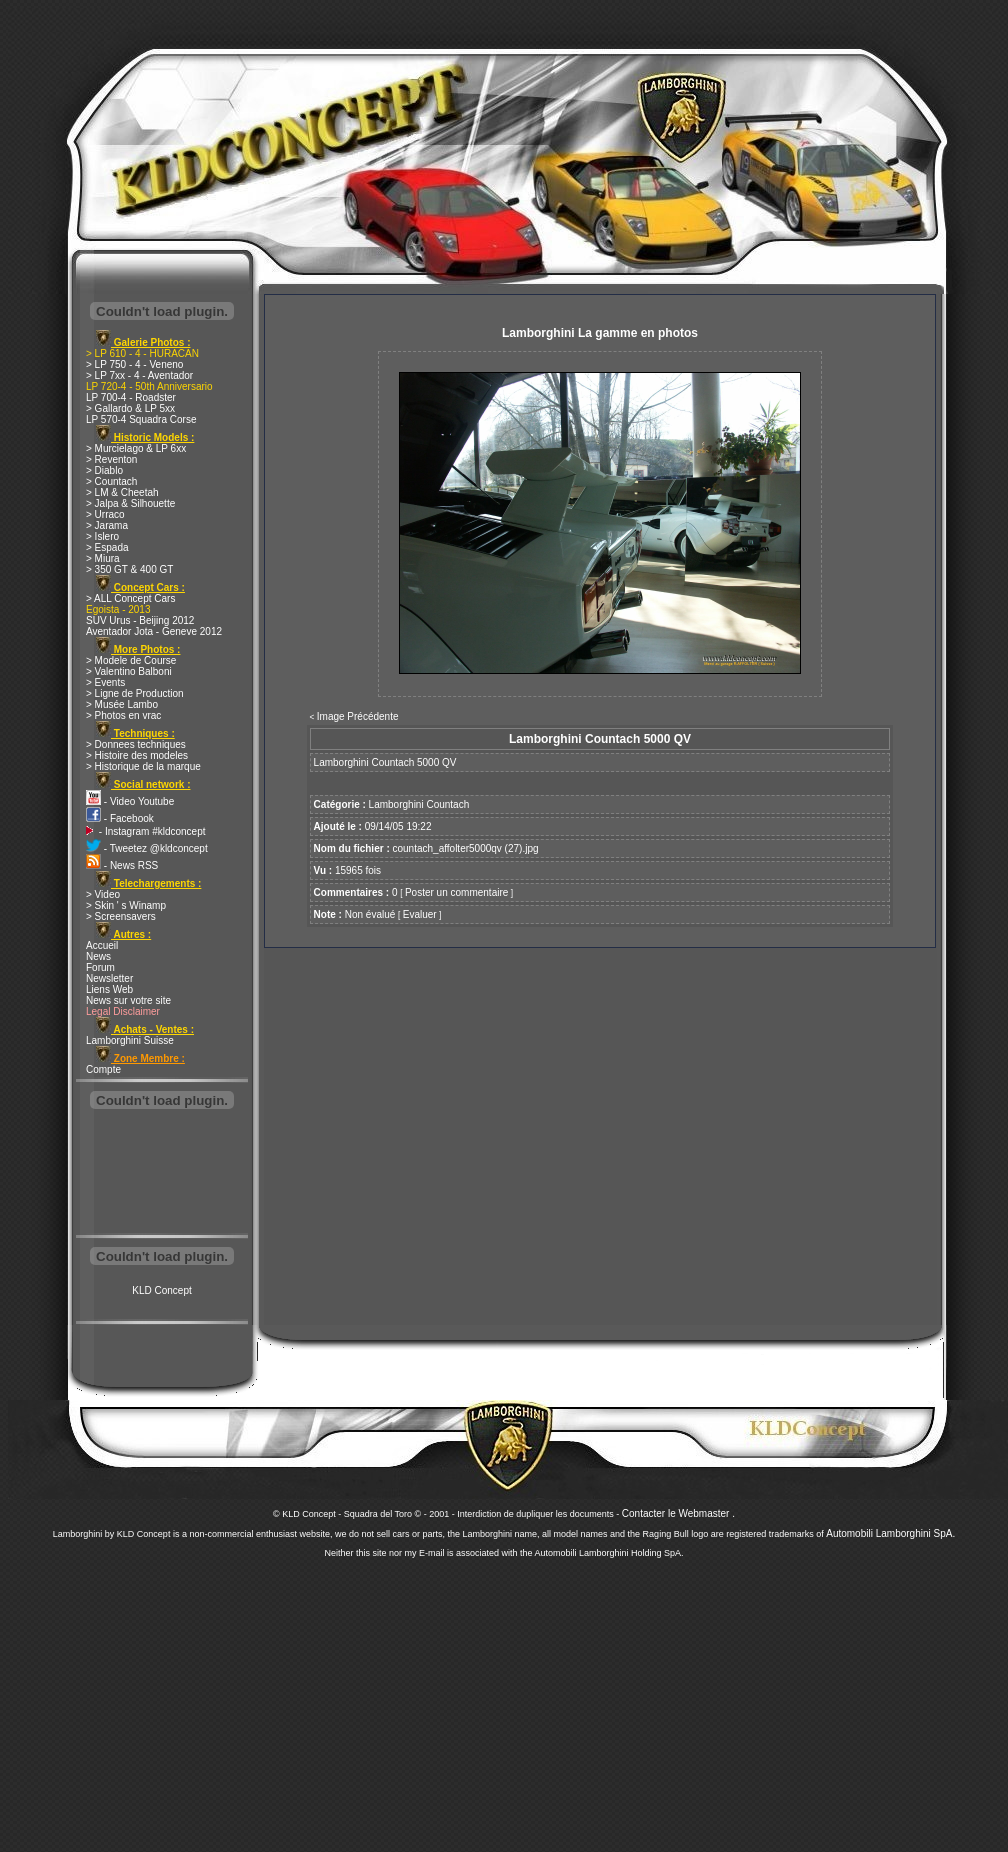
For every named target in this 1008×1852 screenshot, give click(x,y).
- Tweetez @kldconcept (147, 848)
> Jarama (107, 525)
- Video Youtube (130, 801)
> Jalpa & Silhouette (130, 503)
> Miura (103, 558)
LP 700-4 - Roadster (131, 397)
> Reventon (111, 459)
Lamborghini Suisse (130, 1040)
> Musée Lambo (122, 704)
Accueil (102, 945)
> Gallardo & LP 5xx (130, 408)
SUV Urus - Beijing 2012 (140, 620)
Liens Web (109, 989)
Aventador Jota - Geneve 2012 (154, 631)
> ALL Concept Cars (130, 598)
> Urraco (105, 514)
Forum (100, 967)
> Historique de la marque (143, 766)
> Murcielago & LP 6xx (136, 448)
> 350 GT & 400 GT (129, 569)
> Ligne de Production (135, 693)
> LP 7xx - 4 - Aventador (139, 375)
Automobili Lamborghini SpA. (890, 1533)
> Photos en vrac (123, 715)
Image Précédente (358, 716)
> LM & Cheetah (122, 492)
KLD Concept (161, 1290)
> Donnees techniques (136, 744)
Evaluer (420, 914)
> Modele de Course (131, 660)
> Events (105, 682)
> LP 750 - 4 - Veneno (134, 364)
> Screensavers (121, 916)
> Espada (107, 547)
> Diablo (104, 470)
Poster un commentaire (456, 892)
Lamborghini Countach (419, 804)
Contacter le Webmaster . (678, 1513)
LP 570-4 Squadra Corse (141, 419)
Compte (103, 1069)
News (98, 956)
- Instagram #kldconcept (146, 831)
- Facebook (120, 818)
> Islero (102, 536)
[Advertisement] (162, 1174)
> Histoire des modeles (137, 755)
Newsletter (109, 978)
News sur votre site (128, 1000)
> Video (103, 894)
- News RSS (122, 865)
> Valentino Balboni (129, 671)
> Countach (111, 481)
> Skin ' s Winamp (126, 905)
